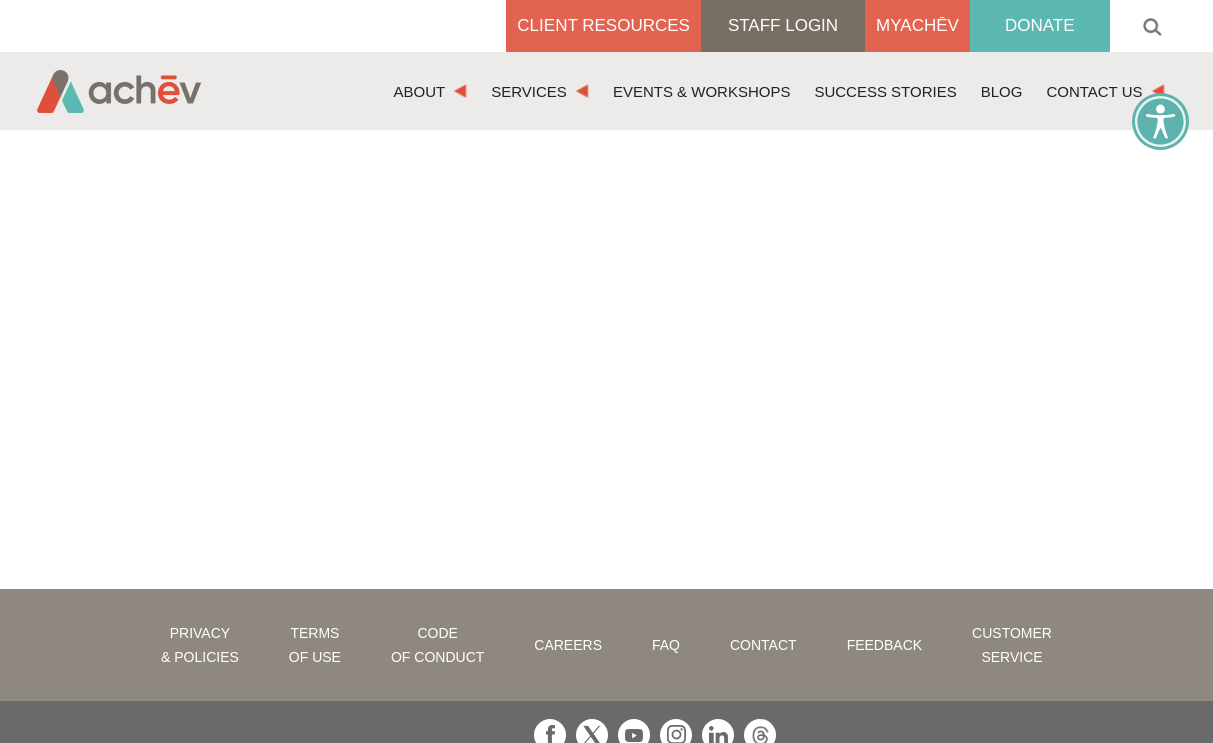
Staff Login (783, 25)
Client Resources (603, 25)
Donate (1040, 25)
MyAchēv (917, 25)
